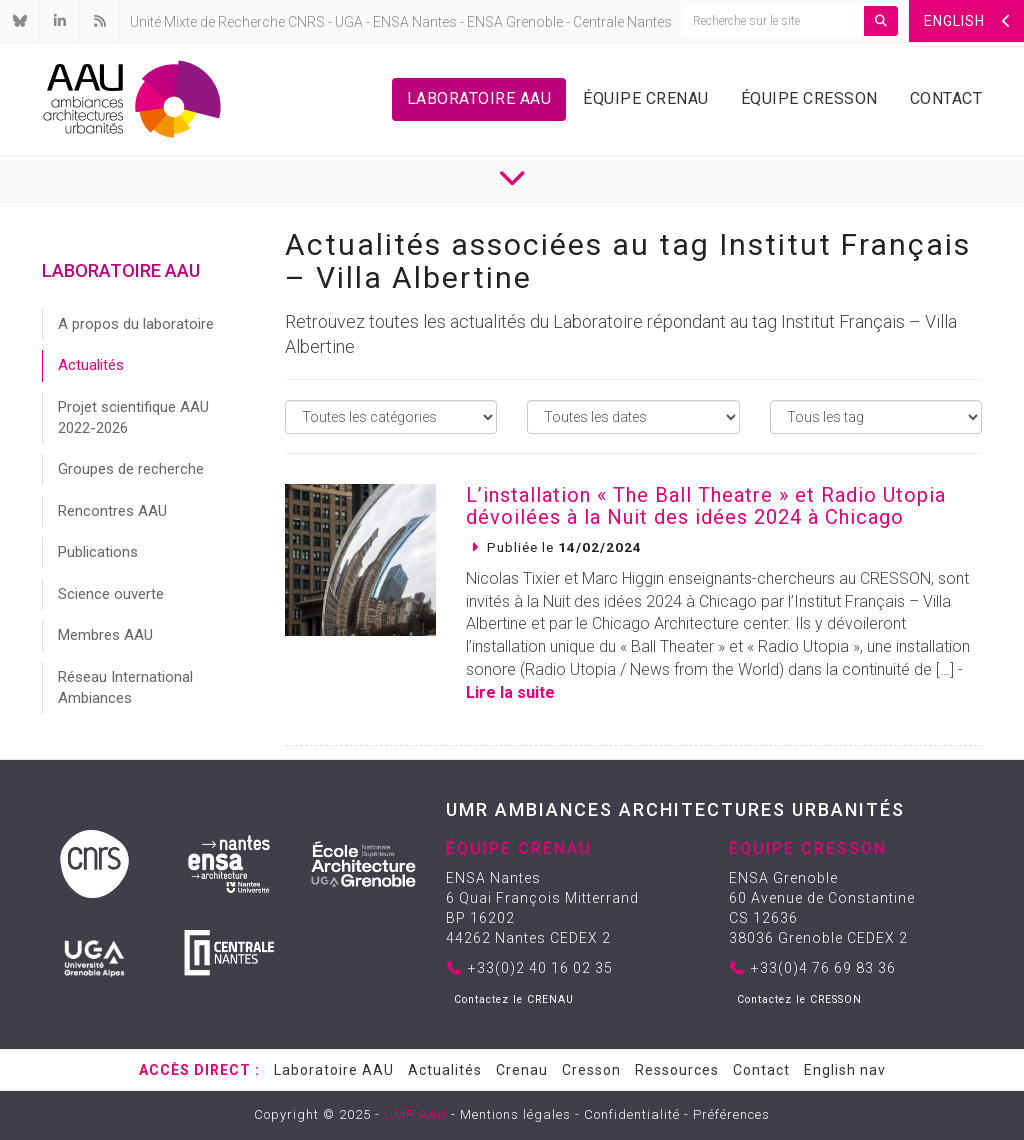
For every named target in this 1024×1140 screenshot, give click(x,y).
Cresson (591, 1070)
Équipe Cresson (809, 98)
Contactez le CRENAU (514, 999)
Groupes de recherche (131, 469)
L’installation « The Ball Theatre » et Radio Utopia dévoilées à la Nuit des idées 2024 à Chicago (706, 506)
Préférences (731, 1114)
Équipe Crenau (646, 98)
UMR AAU (415, 1114)
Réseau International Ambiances (125, 687)
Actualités (91, 365)
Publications (98, 552)
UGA (349, 22)
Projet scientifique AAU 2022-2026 (133, 417)
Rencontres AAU (112, 511)
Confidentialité (632, 1114)
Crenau (522, 1070)
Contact (946, 98)
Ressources (677, 1070)
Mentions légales (515, 1114)
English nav (845, 1070)
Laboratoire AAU (479, 98)
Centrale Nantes (622, 22)
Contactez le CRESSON (799, 999)
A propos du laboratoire (136, 324)
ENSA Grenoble (515, 22)
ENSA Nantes (415, 22)
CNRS (306, 22)
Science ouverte (111, 594)
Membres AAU (105, 635)
